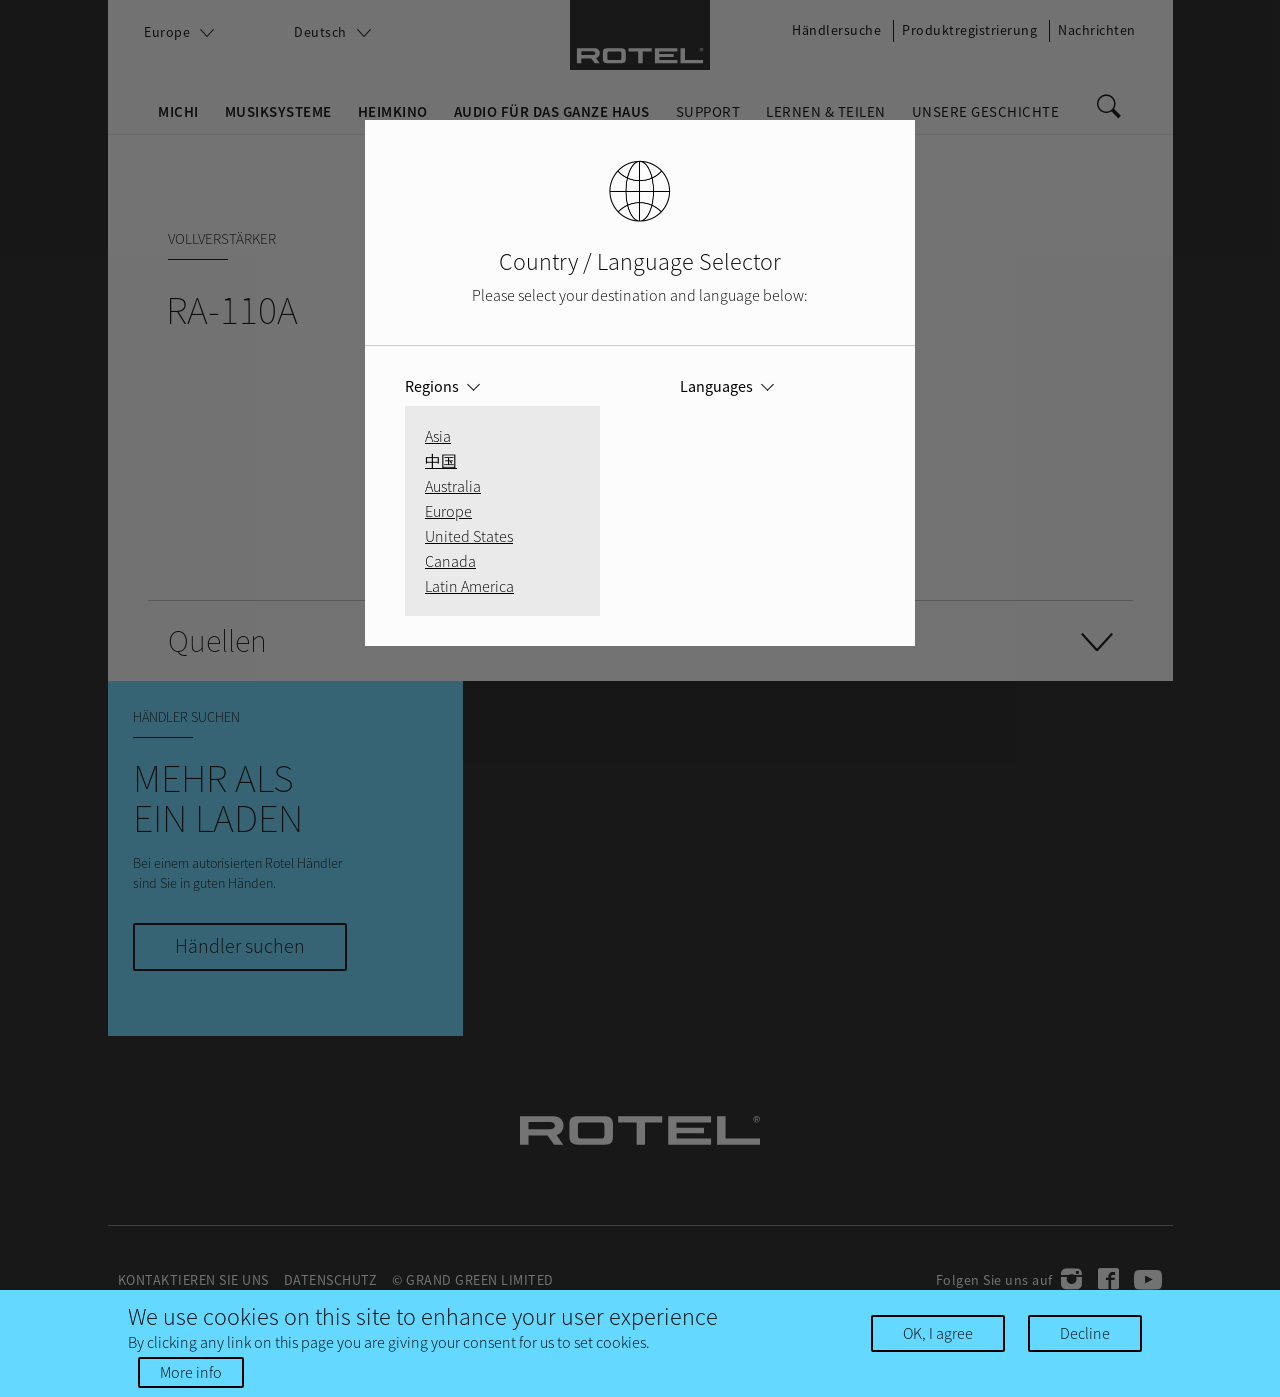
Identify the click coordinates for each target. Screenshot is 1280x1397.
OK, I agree (938, 1338)
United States (469, 536)
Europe (448, 511)
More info (191, 1377)
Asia (438, 436)
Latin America (469, 586)
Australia (453, 486)
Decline (1085, 1338)
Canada (450, 561)
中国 (441, 461)
